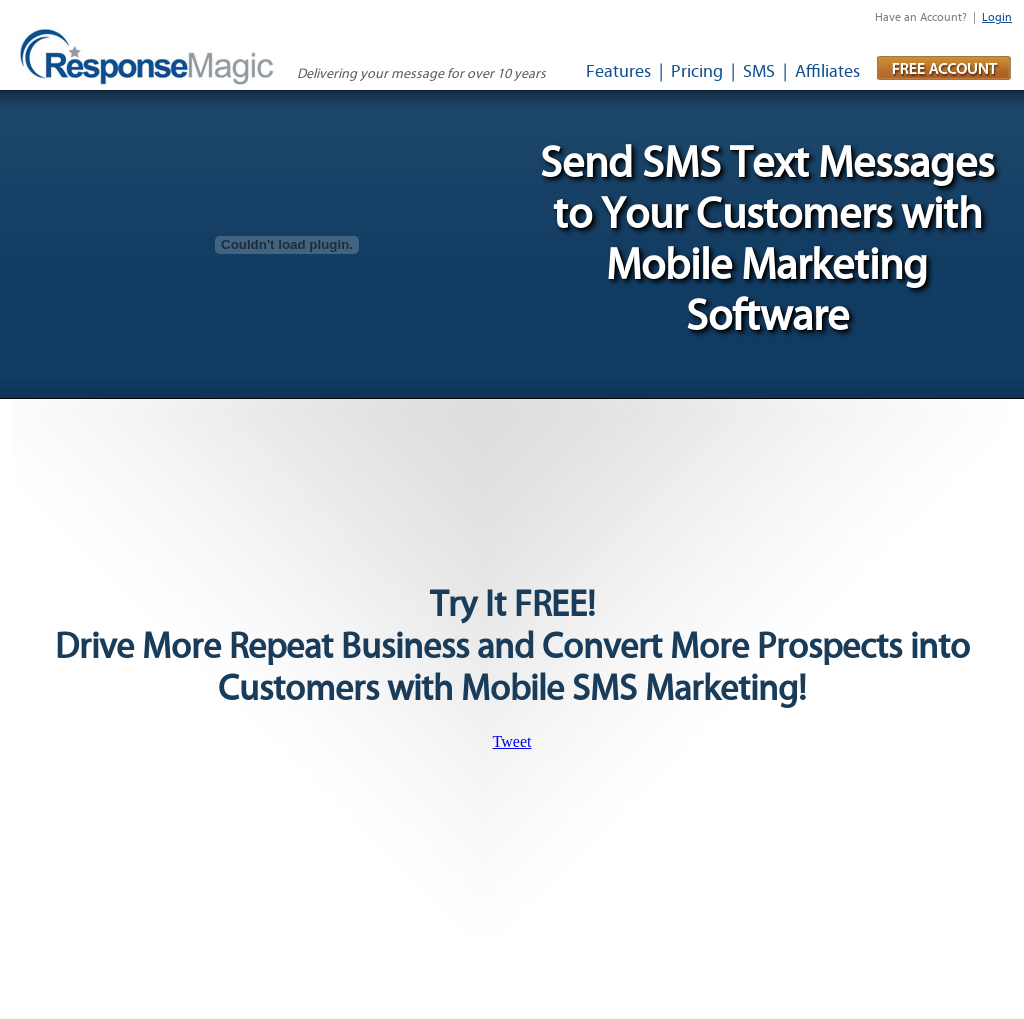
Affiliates (827, 71)
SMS (759, 71)
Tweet (512, 741)
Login (997, 17)
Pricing (697, 71)
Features (618, 71)
